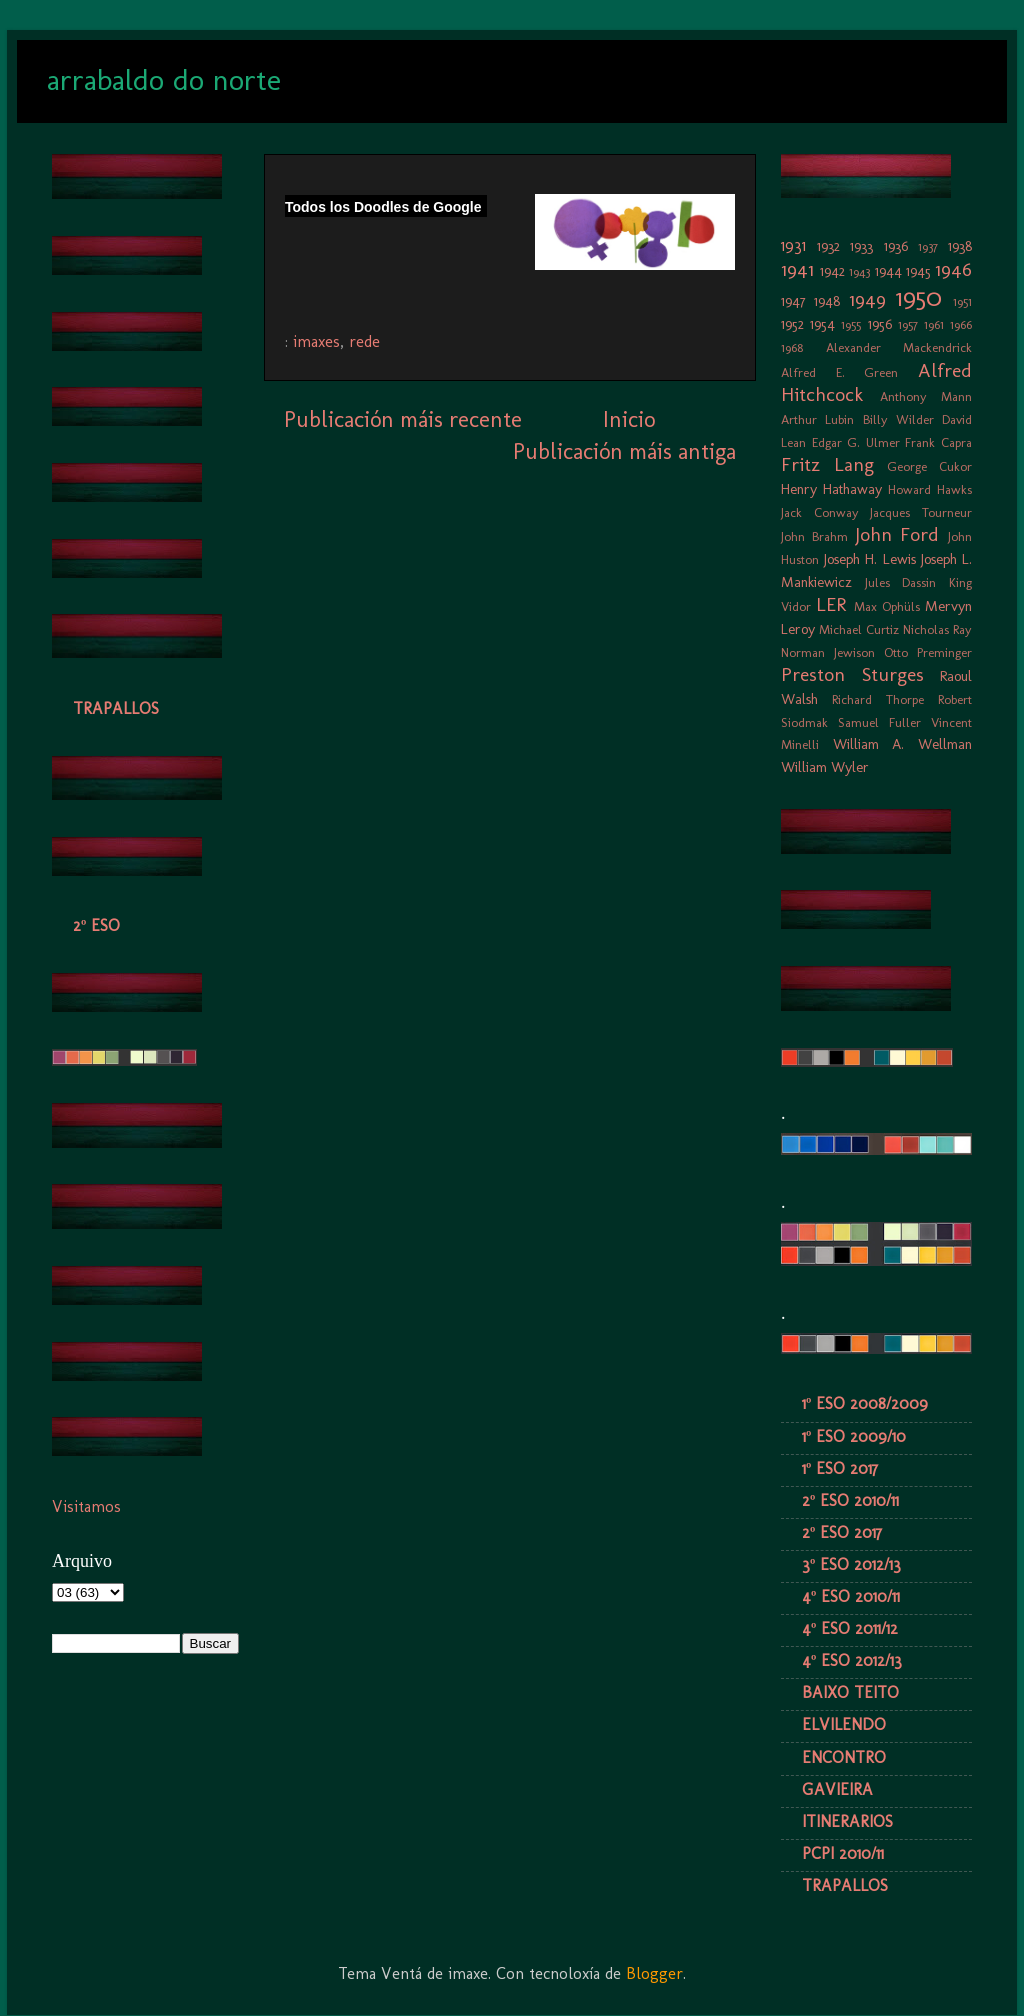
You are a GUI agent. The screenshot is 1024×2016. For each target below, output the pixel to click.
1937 (928, 246)
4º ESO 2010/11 (851, 1596)
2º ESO (96, 925)
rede (364, 341)
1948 (827, 301)
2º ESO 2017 (842, 1532)
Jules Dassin (901, 582)
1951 (962, 301)
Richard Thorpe (878, 699)
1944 (888, 271)
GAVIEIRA (837, 1789)
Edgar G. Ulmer (856, 442)
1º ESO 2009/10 (854, 1436)
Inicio (629, 419)
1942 (832, 271)
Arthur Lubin (817, 419)
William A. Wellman (902, 744)
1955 (851, 324)
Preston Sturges (852, 674)
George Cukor (929, 466)
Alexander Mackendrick (899, 347)
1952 (792, 324)
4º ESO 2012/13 (852, 1660)
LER (831, 604)
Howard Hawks (930, 489)
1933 (861, 246)
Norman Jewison (828, 652)
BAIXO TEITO (850, 1692)
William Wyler (825, 767)
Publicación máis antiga (624, 451)
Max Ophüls (887, 606)
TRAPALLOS (116, 708)
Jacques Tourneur (921, 512)
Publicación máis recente (403, 419)
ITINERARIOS (847, 1821)
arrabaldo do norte (164, 80)
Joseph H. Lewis (869, 559)
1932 (828, 246)
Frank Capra (938, 442)
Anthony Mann (926, 396)
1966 (961, 324)
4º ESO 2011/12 (850, 1628)
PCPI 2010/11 (843, 1853)
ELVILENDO (844, 1724)
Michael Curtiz (859, 629)
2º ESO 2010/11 (850, 1500)
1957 (908, 324)
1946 (953, 269)
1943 (859, 271)
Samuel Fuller (879, 722)
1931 (793, 245)
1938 (960, 246)
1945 (918, 271)
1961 (934, 324)
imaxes (316, 341)
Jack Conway (820, 512)
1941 (797, 269)
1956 (880, 324)
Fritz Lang (827, 464)
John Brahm (814, 536)
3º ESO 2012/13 (851, 1564)
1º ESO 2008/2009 (865, 1403)
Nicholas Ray (937, 629)
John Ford (897, 534)
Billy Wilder (898, 419)
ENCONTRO (844, 1757)
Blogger (654, 1973)
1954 (822, 324)
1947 (793, 301)
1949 (867, 299)
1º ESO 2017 (840, 1468)
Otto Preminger (928, 652)
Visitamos (86, 1506)
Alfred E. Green (839, 372)
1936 (896, 246)
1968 (792, 347)
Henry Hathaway (831, 489)
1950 (919, 297)
